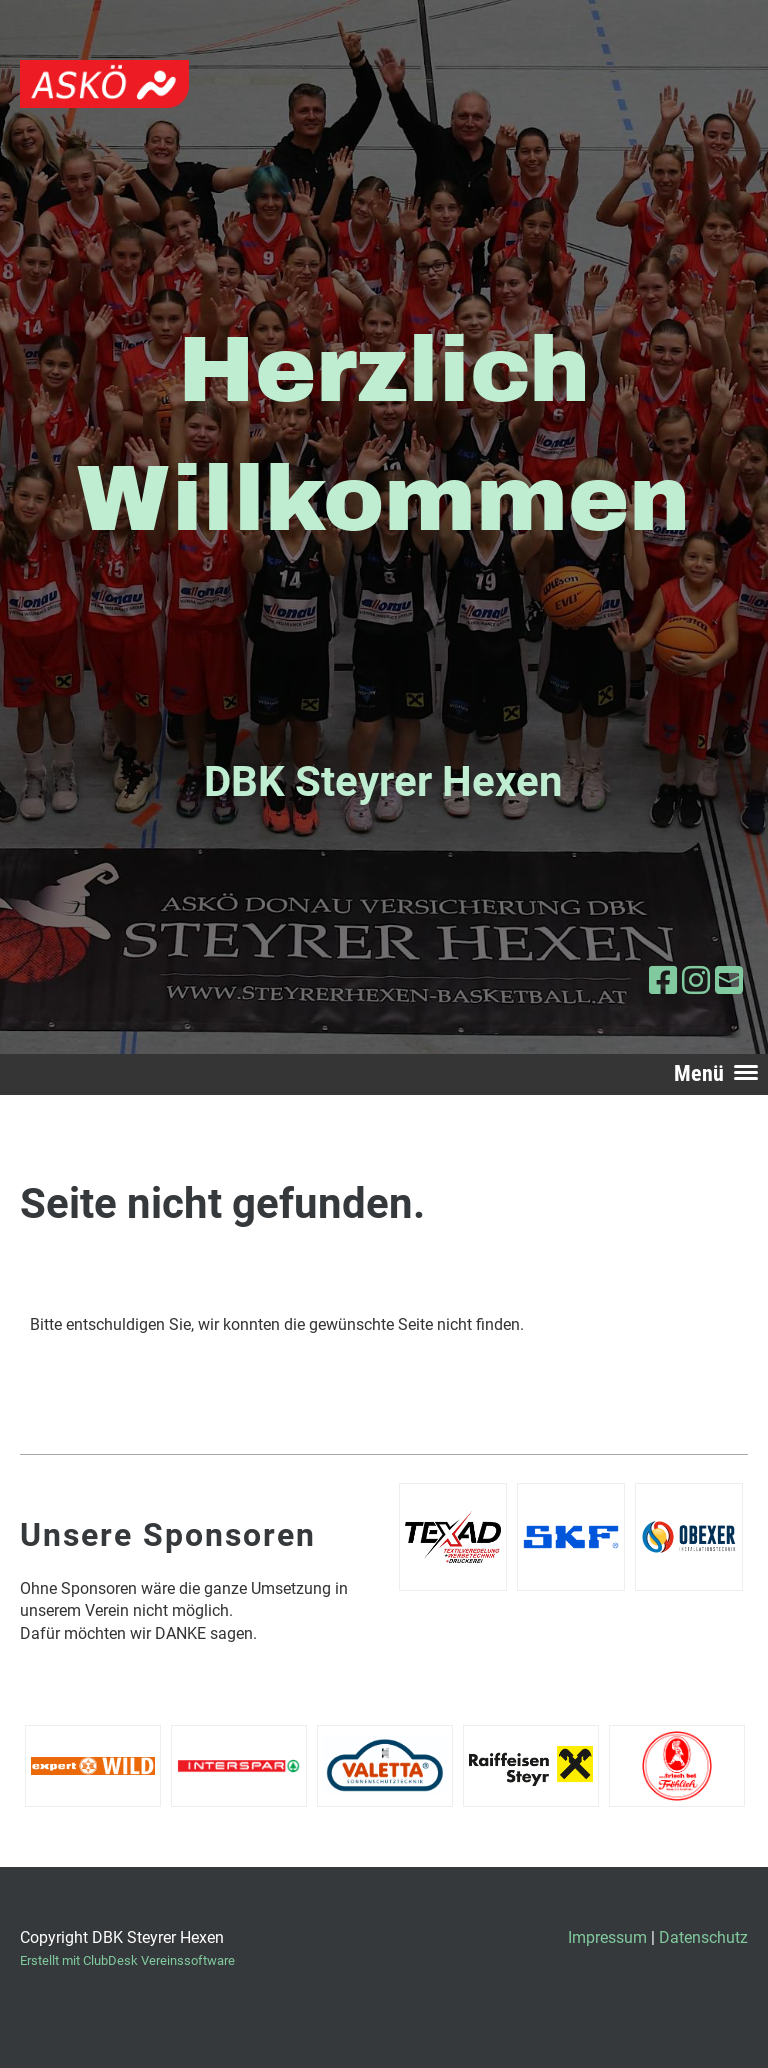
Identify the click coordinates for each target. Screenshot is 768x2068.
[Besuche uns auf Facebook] (663, 981)
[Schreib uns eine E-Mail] (729, 981)
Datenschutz (703, 1937)
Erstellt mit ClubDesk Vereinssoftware (127, 1960)
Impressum (607, 1937)
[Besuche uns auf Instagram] (696, 981)
